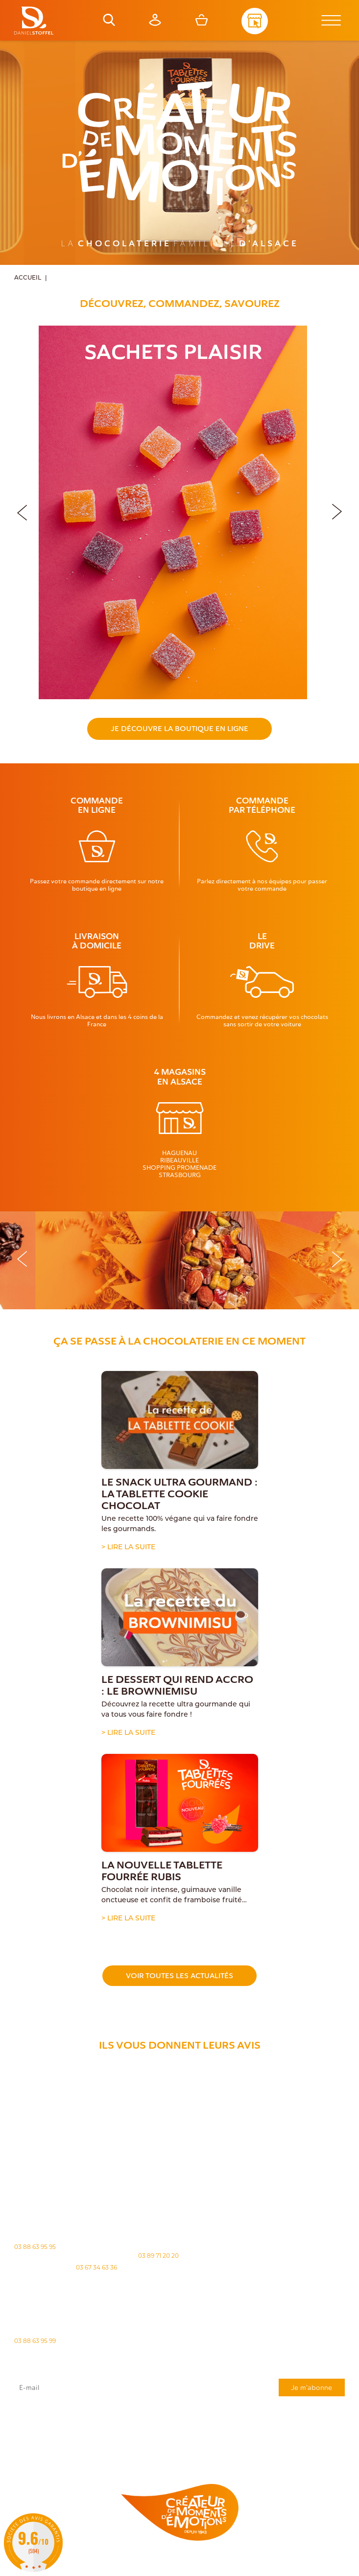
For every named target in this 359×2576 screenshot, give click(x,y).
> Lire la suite (128, 1547)
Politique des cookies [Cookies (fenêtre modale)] (240, 2562)
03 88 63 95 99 (35, 2340)
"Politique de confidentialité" (211, 2434)
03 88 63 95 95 (35, 2246)
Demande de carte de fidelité (296, 2450)
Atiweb (163, 2570)
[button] (337, 510)
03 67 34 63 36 (96, 2267)
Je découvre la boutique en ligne (179, 728)
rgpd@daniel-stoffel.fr (287, 2429)
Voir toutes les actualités (179, 1975)
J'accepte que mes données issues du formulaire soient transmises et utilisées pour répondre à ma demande (179, 2419)
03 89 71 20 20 (158, 2255)
